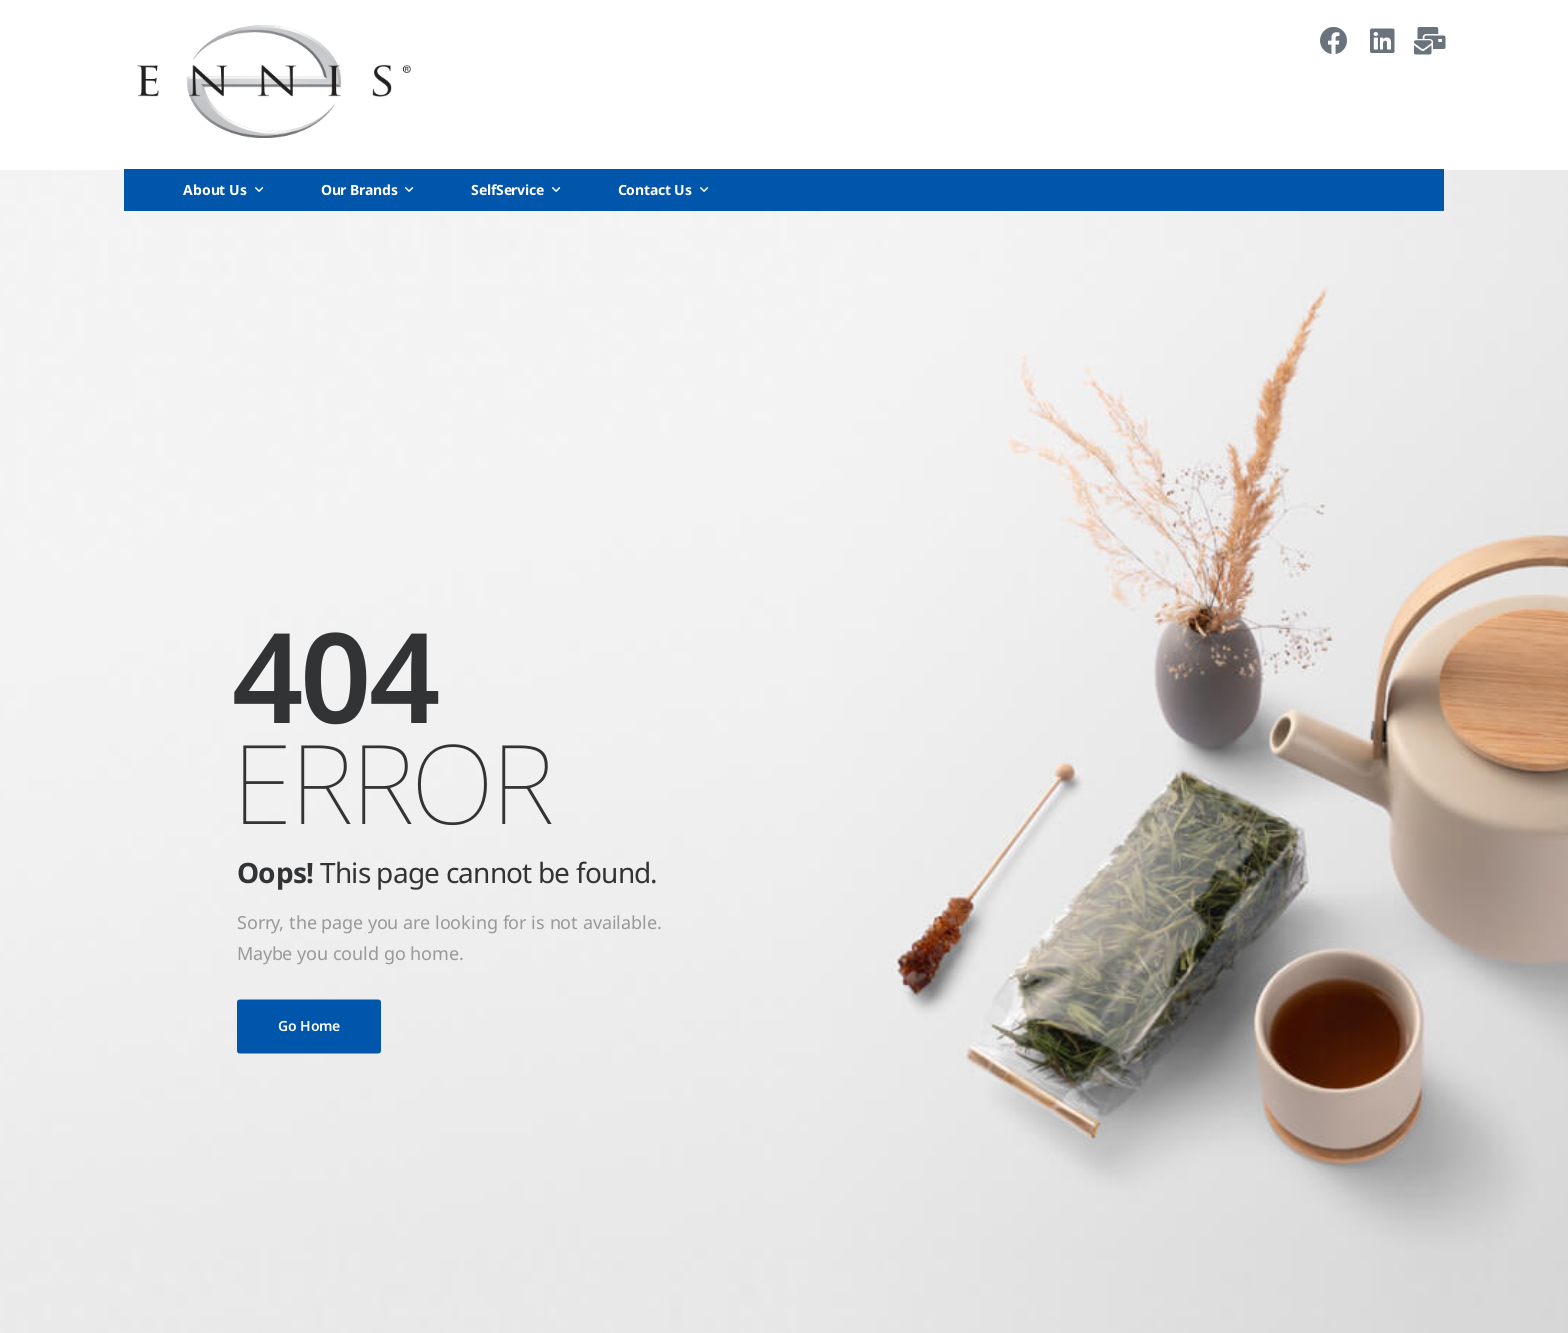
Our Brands (359, 189)
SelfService (507, 189)
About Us (215, 189)
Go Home (309, 1025)
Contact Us (655, 189)
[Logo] (274, 82)
